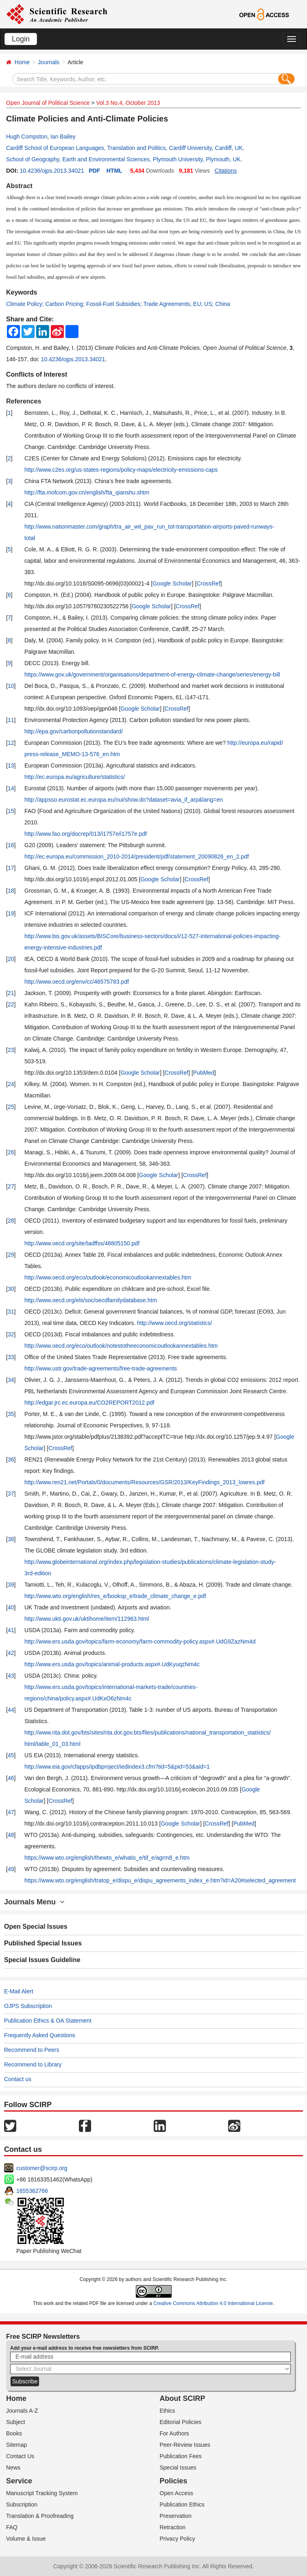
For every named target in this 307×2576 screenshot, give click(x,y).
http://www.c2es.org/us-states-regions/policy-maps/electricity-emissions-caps (121, 469)
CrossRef (208, 583)
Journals (48, 62)
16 (11, 845)
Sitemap (16, 2445)
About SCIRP (182, 2398)
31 (11, 1311)
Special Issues (178, 2467)
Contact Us (20, 2456)
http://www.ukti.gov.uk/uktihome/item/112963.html (86, 1618)
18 (11, 890)
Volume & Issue (26, 2538)
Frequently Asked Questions (39, 2035)
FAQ (11, 2527)
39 (11, 1584)
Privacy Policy (177, 2538)
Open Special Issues (35, 1926)
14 (11, 788)
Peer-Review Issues (185, 2445)
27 (11, 1186)
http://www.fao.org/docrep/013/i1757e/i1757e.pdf (85, 833)
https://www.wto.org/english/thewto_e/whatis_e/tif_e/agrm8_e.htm (106, 1857)
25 (11, 1107)
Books (14, 2433)
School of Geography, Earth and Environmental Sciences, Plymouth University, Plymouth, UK (123, 159)
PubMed (203, 1072)
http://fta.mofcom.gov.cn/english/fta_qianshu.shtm (86, 492)
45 (11, 1755)
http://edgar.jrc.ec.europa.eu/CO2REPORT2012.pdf (89, 1402)
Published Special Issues (43, 1943)
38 (11, 1539)
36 (11, 1459)
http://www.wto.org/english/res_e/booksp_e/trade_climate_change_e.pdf (115, 1596)
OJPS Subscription (28, 2006)
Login (21, 39)
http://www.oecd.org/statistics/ (174, 1323)
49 (11, 1869)
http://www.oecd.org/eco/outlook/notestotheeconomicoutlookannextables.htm (121, 1345)
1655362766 (32, 2191)
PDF (94, 170)
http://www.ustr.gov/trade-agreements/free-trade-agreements (100, 1368)
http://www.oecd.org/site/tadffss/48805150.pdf (81, 1243)
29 (11, 1254)
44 (11, 1709)
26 (11, 1152)
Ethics (167, 2410)
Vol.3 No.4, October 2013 (128, 103)
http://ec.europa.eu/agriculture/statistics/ (74, 777)
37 (11, 1493)
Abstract (19, 185)
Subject (15, 2422)
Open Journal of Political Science (47, 103)
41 (11, 1630)
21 (11, 993)
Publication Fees (181, 2456)
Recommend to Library (33, 2064)
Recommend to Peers (31, 2050)
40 (11, 1607)
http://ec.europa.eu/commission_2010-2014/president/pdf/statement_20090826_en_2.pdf (136, 856)
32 (11, 1334)
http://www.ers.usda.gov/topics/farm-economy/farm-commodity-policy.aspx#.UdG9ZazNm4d (140, 1641)
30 (11, 1289)
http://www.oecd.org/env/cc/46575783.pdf (76, 981)
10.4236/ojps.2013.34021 (52, 170)
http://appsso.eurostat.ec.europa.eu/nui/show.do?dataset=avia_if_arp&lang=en (123, 799)
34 (11, 1380)
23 (11, 1050)
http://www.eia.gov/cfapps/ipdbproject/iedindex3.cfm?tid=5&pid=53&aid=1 (117, 1766)
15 (11, 811)
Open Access (177, 2493)
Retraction (173, 2527)
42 (11, 1653)
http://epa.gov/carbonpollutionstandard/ (73, 731)
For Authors (174, 2433)
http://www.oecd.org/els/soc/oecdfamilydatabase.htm (90, 1300)
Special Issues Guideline (42, 1959)
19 (11, 913)
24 (11, 1084)
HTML (114, 170)
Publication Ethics (182, 2504)
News (13, 2467)
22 (11, 1004)
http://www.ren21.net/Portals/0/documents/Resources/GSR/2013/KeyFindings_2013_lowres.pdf (144, 1482)
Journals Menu (34, 1902)
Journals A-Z (22, 2410)
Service (19, 2481)
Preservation (176, 2516)
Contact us (17, 2079)
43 (11, 1675)
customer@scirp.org (41, 2168)
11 (11, 720)
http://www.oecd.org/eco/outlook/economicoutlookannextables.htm (107, 1277)
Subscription (21, 2504)
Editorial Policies (181, 2422)
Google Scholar (172, 583)
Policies (173, 2481)
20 (11, 959)
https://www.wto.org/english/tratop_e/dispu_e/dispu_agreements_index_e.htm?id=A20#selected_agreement (160, 1880)
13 (11, 765)
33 (11, 1357)
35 (11, 1414)
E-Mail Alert (18, 1991)
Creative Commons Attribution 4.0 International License (213, 2303)
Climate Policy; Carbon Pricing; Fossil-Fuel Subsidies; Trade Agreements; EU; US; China (118, 304)
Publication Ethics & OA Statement (47, 2020)
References (23, 401)
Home (22, 62)
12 (11, 742)
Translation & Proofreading (40, 2516)
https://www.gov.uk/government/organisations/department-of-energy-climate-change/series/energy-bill (152, 674)
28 (11, 1220)
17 (11, 868)
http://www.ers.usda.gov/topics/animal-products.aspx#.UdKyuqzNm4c (112, 1664)
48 (11, 1835)
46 (11, 1778)
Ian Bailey (62, 136)
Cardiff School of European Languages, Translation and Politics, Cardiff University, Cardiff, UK (124, 148)
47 (11, 1812)
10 (11, 686)
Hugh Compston (26, 136)
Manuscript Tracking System (42, 2493)
